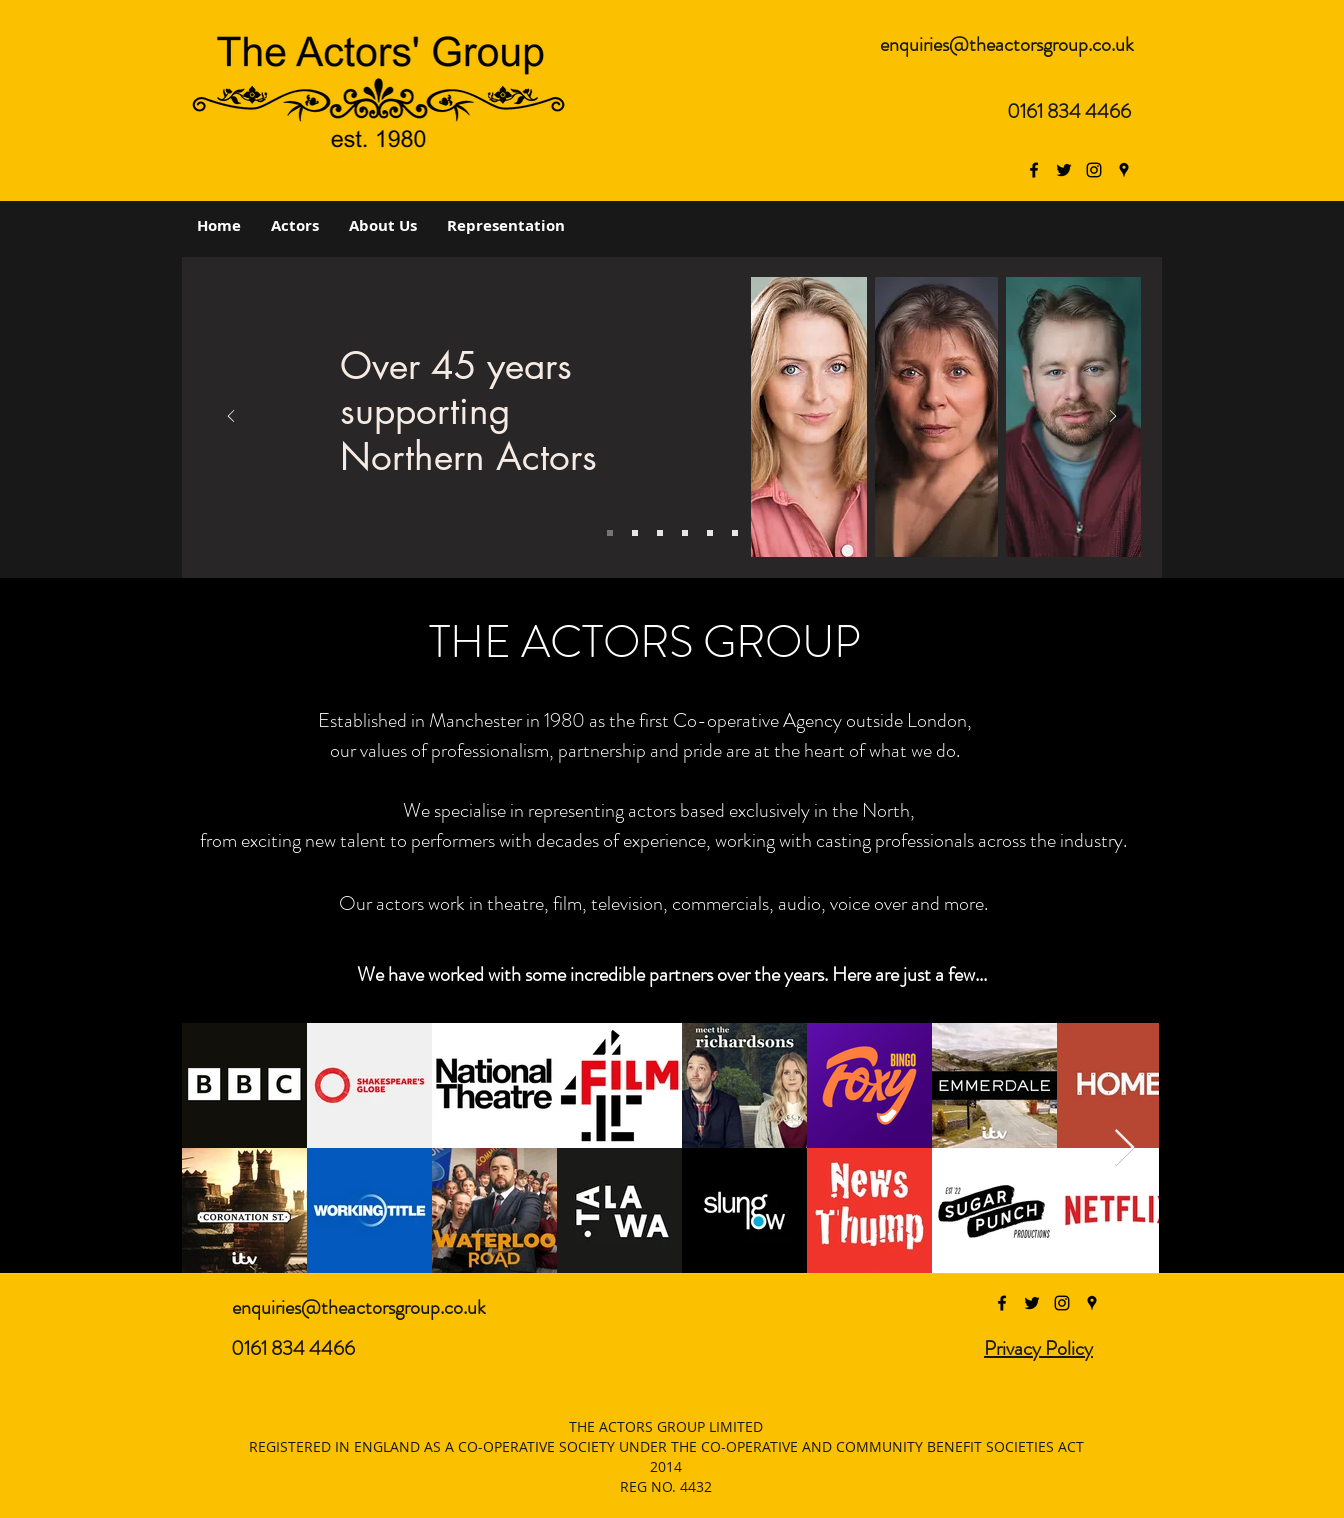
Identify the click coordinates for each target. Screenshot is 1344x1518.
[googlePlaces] (1124, 170)
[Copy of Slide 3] (685, 533)
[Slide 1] (610, 533)
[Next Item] (1124, 1148)
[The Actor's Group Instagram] (1094, 170)
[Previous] (231, 417)
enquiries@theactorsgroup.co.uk (1007, 44)
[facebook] (1034, 170)
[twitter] (1064, 170)
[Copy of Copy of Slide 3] (735, 533)
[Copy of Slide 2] (660, 533)
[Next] (1113, 417)
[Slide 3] (635, 533)
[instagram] (1062, 1303)
